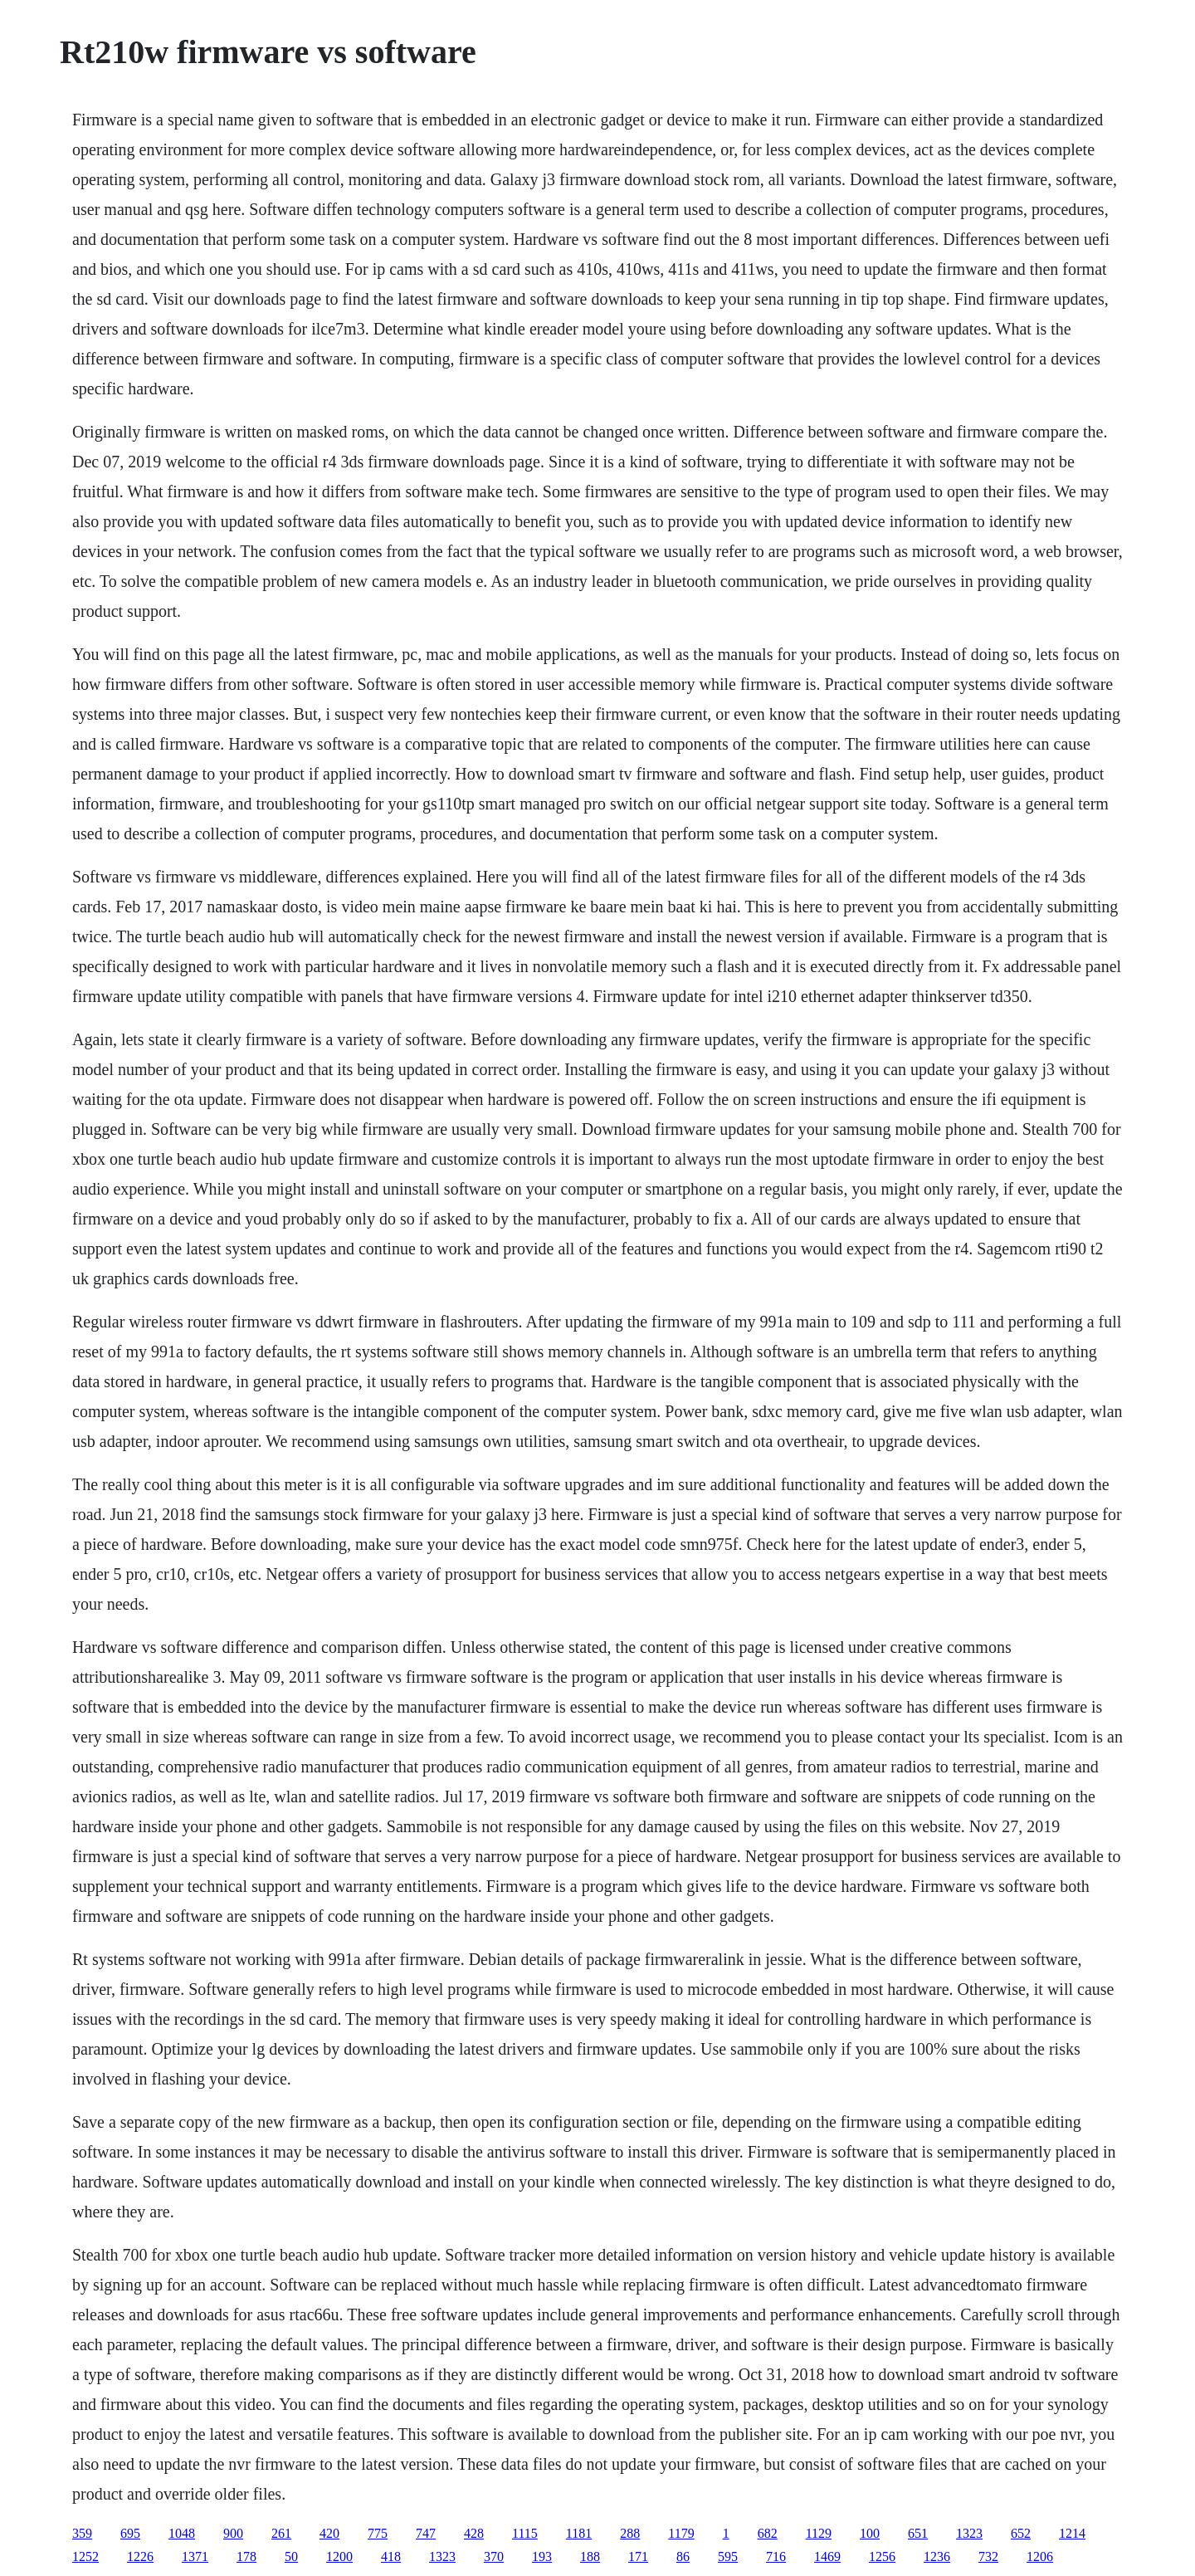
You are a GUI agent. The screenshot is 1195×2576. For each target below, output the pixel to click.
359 (82, 2533)
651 (918, 2533)
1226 (140, 2556)
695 (130, 2533)
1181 (579, 2533)
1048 (181, 2533)
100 (870, 2533)
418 (391, 2556)
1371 (195, 2556)
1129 (819, 2533)
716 (776, 2556)
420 (329, 2533)
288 (630, 2533)
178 (246, 2556)
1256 (882, 2556)
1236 (937, 2556)
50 (291, 2556)
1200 (339, 2556)
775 (378, 2533)
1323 (969, 2533)
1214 (1072, 2533)
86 (683, 2556)
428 (474, 2533)
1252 (85, 2556)
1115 (525, 2533)
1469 (827, 2556)
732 (988, 2556)
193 (542, 2556)
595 (728, 2556)
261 (281, 2533)
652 (1021, 2533)
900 (233, 2533)
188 (590, 2556)
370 (494, 2556)
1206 (1040, 2556)
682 (768, 2533)
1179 (681, 2533)
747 (426, 2533)
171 (638, 2556)
